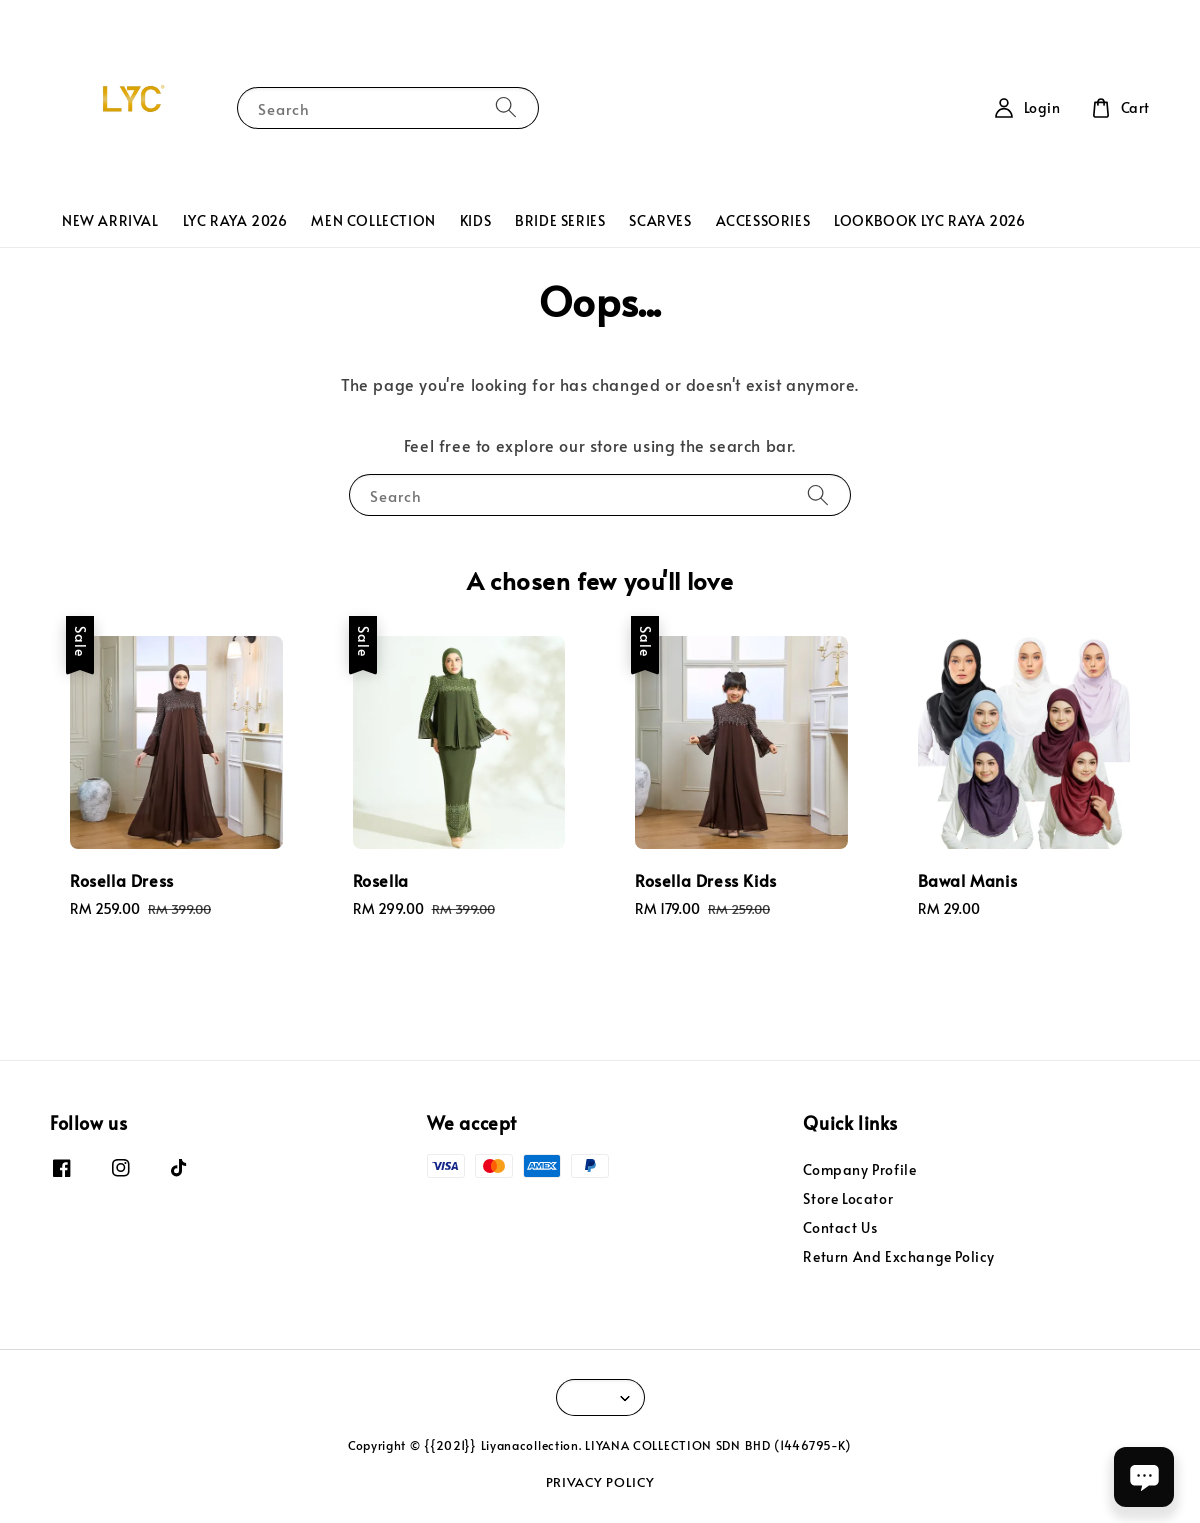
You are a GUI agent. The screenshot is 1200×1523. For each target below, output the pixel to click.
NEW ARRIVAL (110, 220)
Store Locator (848, 1198)
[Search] (506, 107)
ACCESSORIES (763, 220)
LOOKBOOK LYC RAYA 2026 (929, 220)
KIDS (475, 220)
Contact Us (840, 1227)
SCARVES (660, 220)
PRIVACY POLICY (600, 1482)
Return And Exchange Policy (899, 1256)
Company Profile (859, 1170)
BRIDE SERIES (560, 220)
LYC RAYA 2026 (235, 220)
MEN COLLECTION (373, 220)
